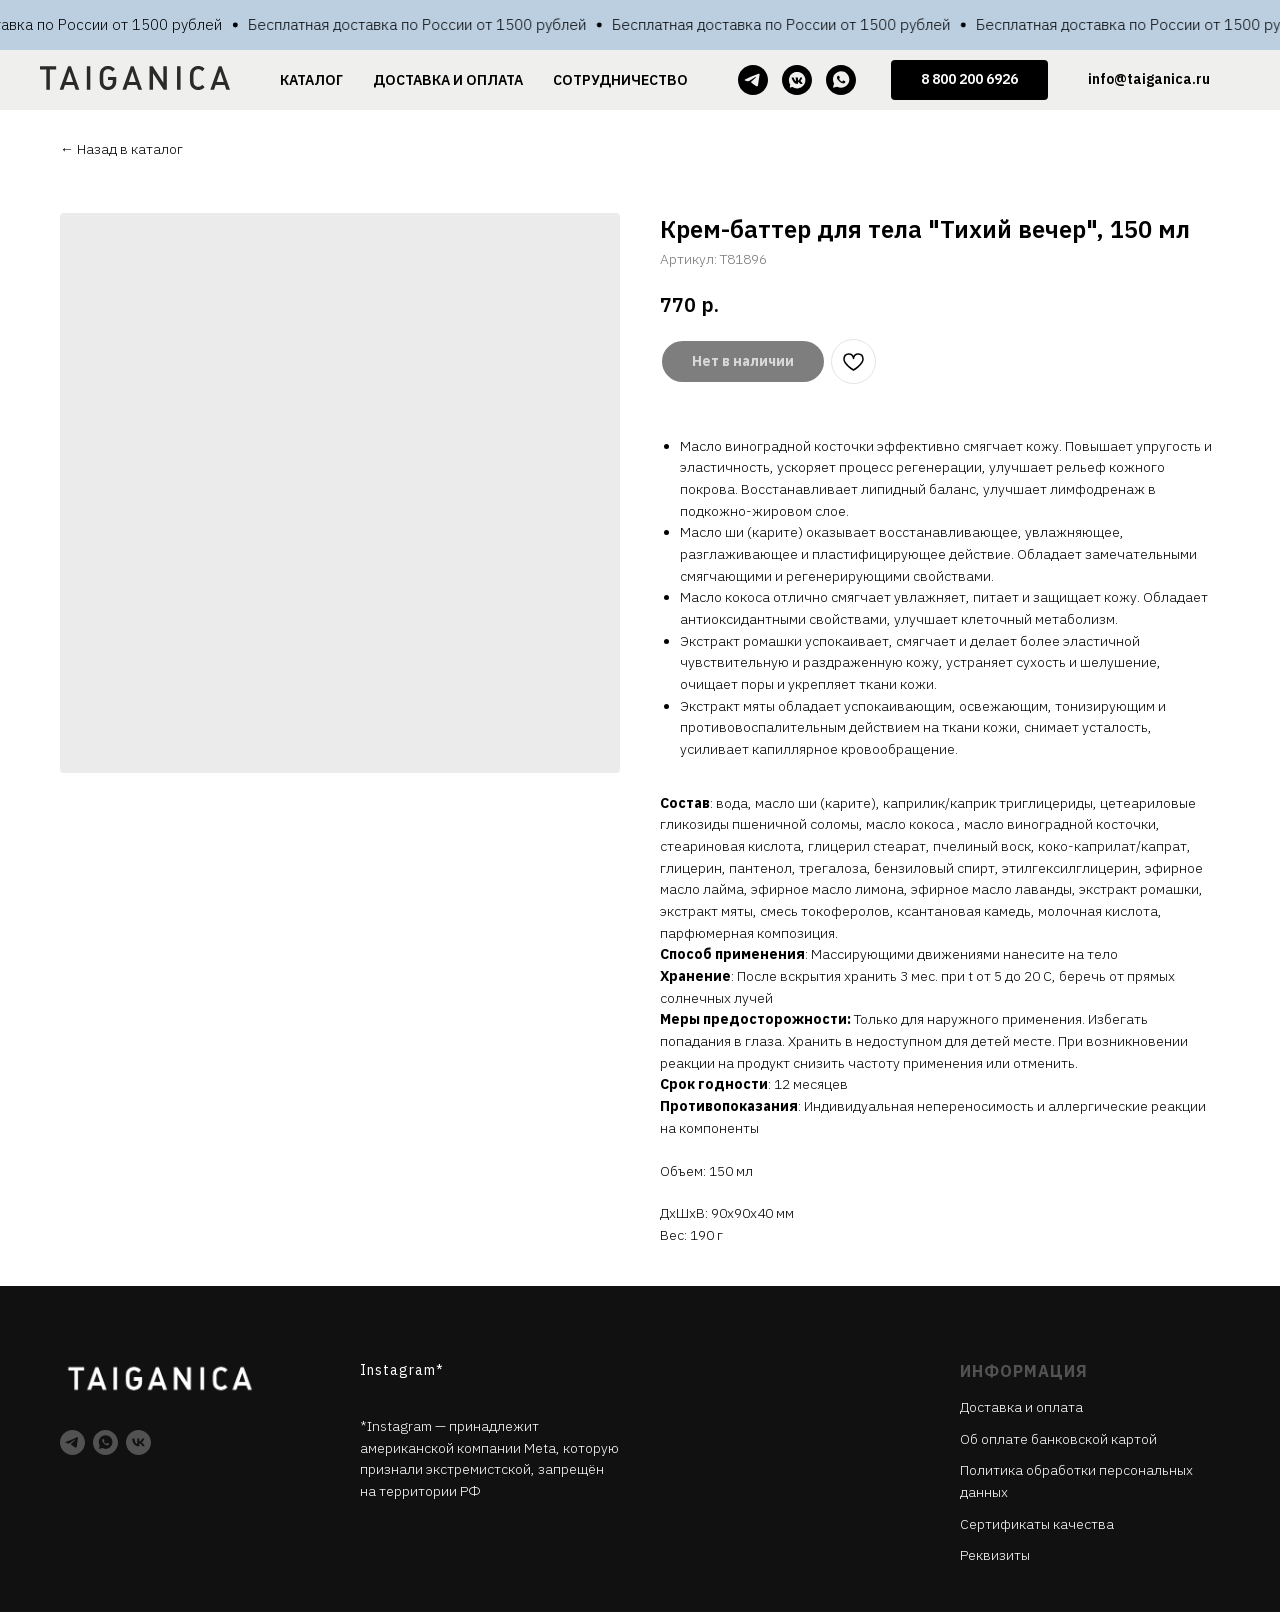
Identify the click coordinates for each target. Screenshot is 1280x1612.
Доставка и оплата (1021, 1407)
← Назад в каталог (121, 149)
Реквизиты (995, 1555)
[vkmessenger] (797, 80)
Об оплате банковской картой (1058, 1439)
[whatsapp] (841, 80)
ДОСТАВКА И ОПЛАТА (448, 80)
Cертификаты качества (1037, 1524)
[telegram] (753, 80)
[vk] (138, 1442)
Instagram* (402, 1370)
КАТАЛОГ (311, 80)
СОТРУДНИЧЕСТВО (620, 80)
